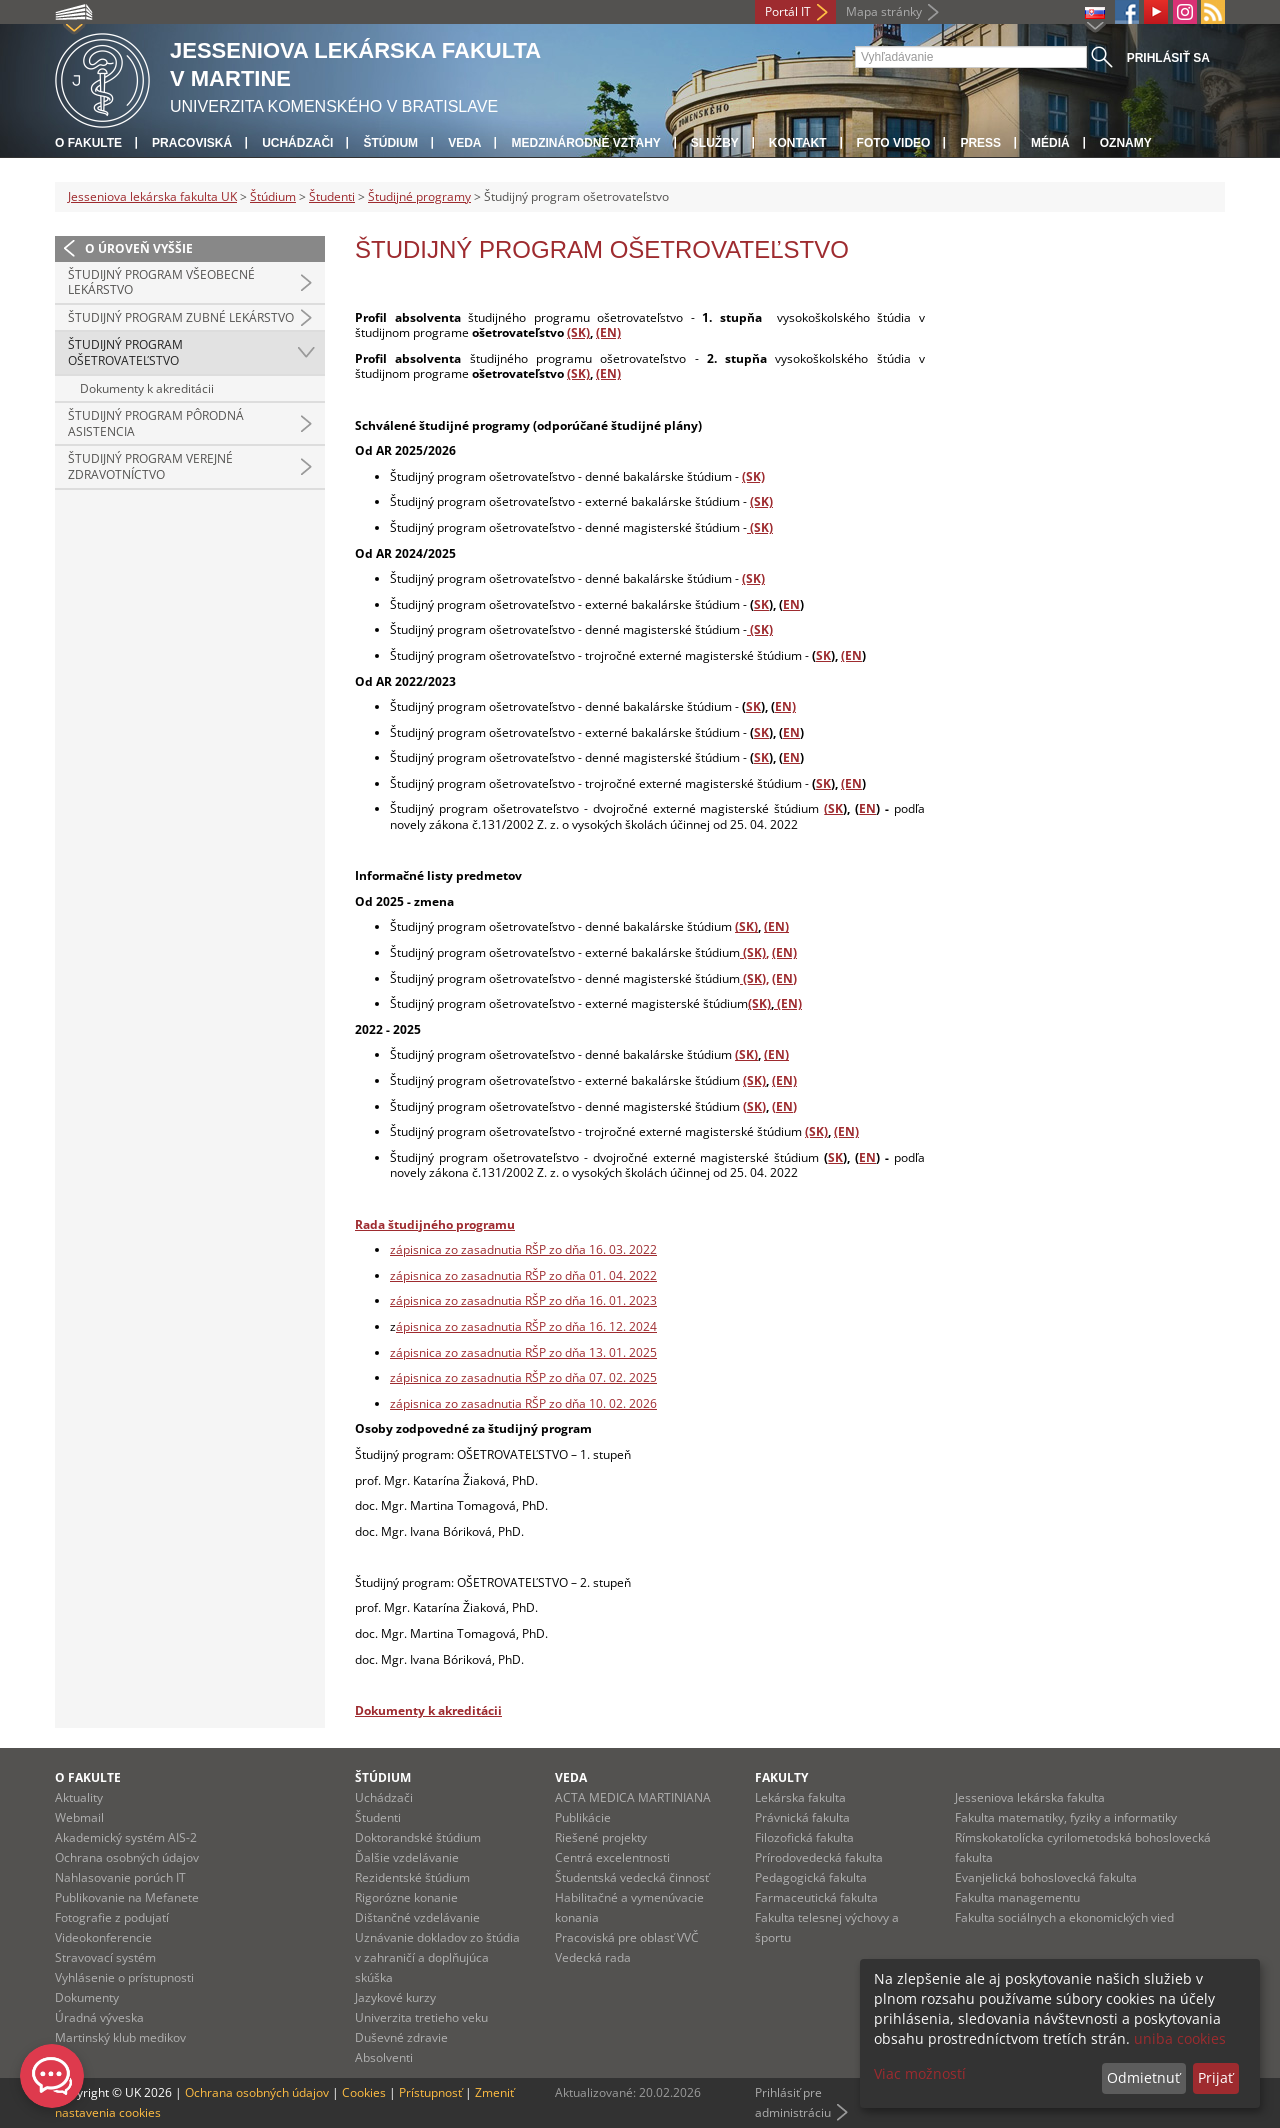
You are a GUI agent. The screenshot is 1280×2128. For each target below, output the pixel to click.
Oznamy (1126, 143)
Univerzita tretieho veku (421, 2017)
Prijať (1215, 2077)
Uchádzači (297, 143)
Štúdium (390, 143)
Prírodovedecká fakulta (819, 1857)
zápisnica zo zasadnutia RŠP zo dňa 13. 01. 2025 (523, 1352)
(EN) (608, 332)
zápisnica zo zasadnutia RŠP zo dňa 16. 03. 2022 (523, 1249)
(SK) (578, 332)
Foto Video (894, 143)
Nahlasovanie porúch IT (120, 1877)
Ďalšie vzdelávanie (407, 1857)
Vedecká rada (593, 1957)
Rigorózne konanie (406, 1897)
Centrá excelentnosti (612, 1857)
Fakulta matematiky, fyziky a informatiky (1066, 1817)
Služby (715, 143)
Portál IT (788, 11)
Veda (464, 143)
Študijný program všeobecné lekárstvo (161, 282)
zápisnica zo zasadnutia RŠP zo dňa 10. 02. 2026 (523, 1403)
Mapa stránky (884, 11)
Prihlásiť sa (1168, 58)
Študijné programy (419, 196)
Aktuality (79, 1797)
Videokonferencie (103, 1937)
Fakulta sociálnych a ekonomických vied (1064, 1917)
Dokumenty (87, 1997)
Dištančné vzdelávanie (417, 1917)
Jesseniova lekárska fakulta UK (152, 196)
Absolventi (384, 2057)
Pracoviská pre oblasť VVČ (627, 1937)
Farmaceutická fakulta (816, 1897)
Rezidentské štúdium (412, 1877)
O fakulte (88, 143)
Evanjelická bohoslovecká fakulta (1046, 1877)
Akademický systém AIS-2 (126, 1837)
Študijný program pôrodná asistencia (156, 423)
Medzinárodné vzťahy (585, 143)
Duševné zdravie (401, 2037)
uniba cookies (1180, 2038)
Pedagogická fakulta (811, 1877)
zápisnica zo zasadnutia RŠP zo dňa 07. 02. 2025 (523, 1377)
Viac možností (920, 2073)
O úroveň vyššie (139, 248)
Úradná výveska (99, 2017)
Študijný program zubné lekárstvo (181, 317)
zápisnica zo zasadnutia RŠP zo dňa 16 (496, 1300)
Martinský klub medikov (120, 2037)
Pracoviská (192, 143)
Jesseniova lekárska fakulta (1030, 1797)
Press (980, 143)
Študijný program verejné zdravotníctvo (150, 466)
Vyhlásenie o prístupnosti (124, 1977)
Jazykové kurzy (395, 1997)
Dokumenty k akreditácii (147, 388)
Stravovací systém (105, 1957)
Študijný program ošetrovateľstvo (125, 352)
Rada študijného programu (435, 1224)
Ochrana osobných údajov (127, 1857)
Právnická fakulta (802, 1817)
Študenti (332, 196)
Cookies (364, 2092)
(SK (833, 808)
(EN (851, 655)
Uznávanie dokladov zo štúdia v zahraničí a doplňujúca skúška (437, 1957)
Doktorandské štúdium (418, 1837)
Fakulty (781, 1777)
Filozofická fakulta (804, 1837)
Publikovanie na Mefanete (127, 1897)
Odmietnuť (1143, 2077)
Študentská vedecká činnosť (632, 1877)
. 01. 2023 (630, 1300)
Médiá (1050, 143)
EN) (785, 706)
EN (791, 604)
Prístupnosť (430, 2092)
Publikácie (583, 1817)
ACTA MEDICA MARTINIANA (633, 1797)
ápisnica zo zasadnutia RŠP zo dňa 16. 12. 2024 (526, 1326)
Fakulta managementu (1017, 1897)
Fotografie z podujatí (112, 1917)
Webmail (79, 1817)
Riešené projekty (601, 1837)
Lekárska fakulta (800, 1797)
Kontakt (798, 143)
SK (761, 604)
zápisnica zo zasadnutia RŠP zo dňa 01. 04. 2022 (523, 1275)
